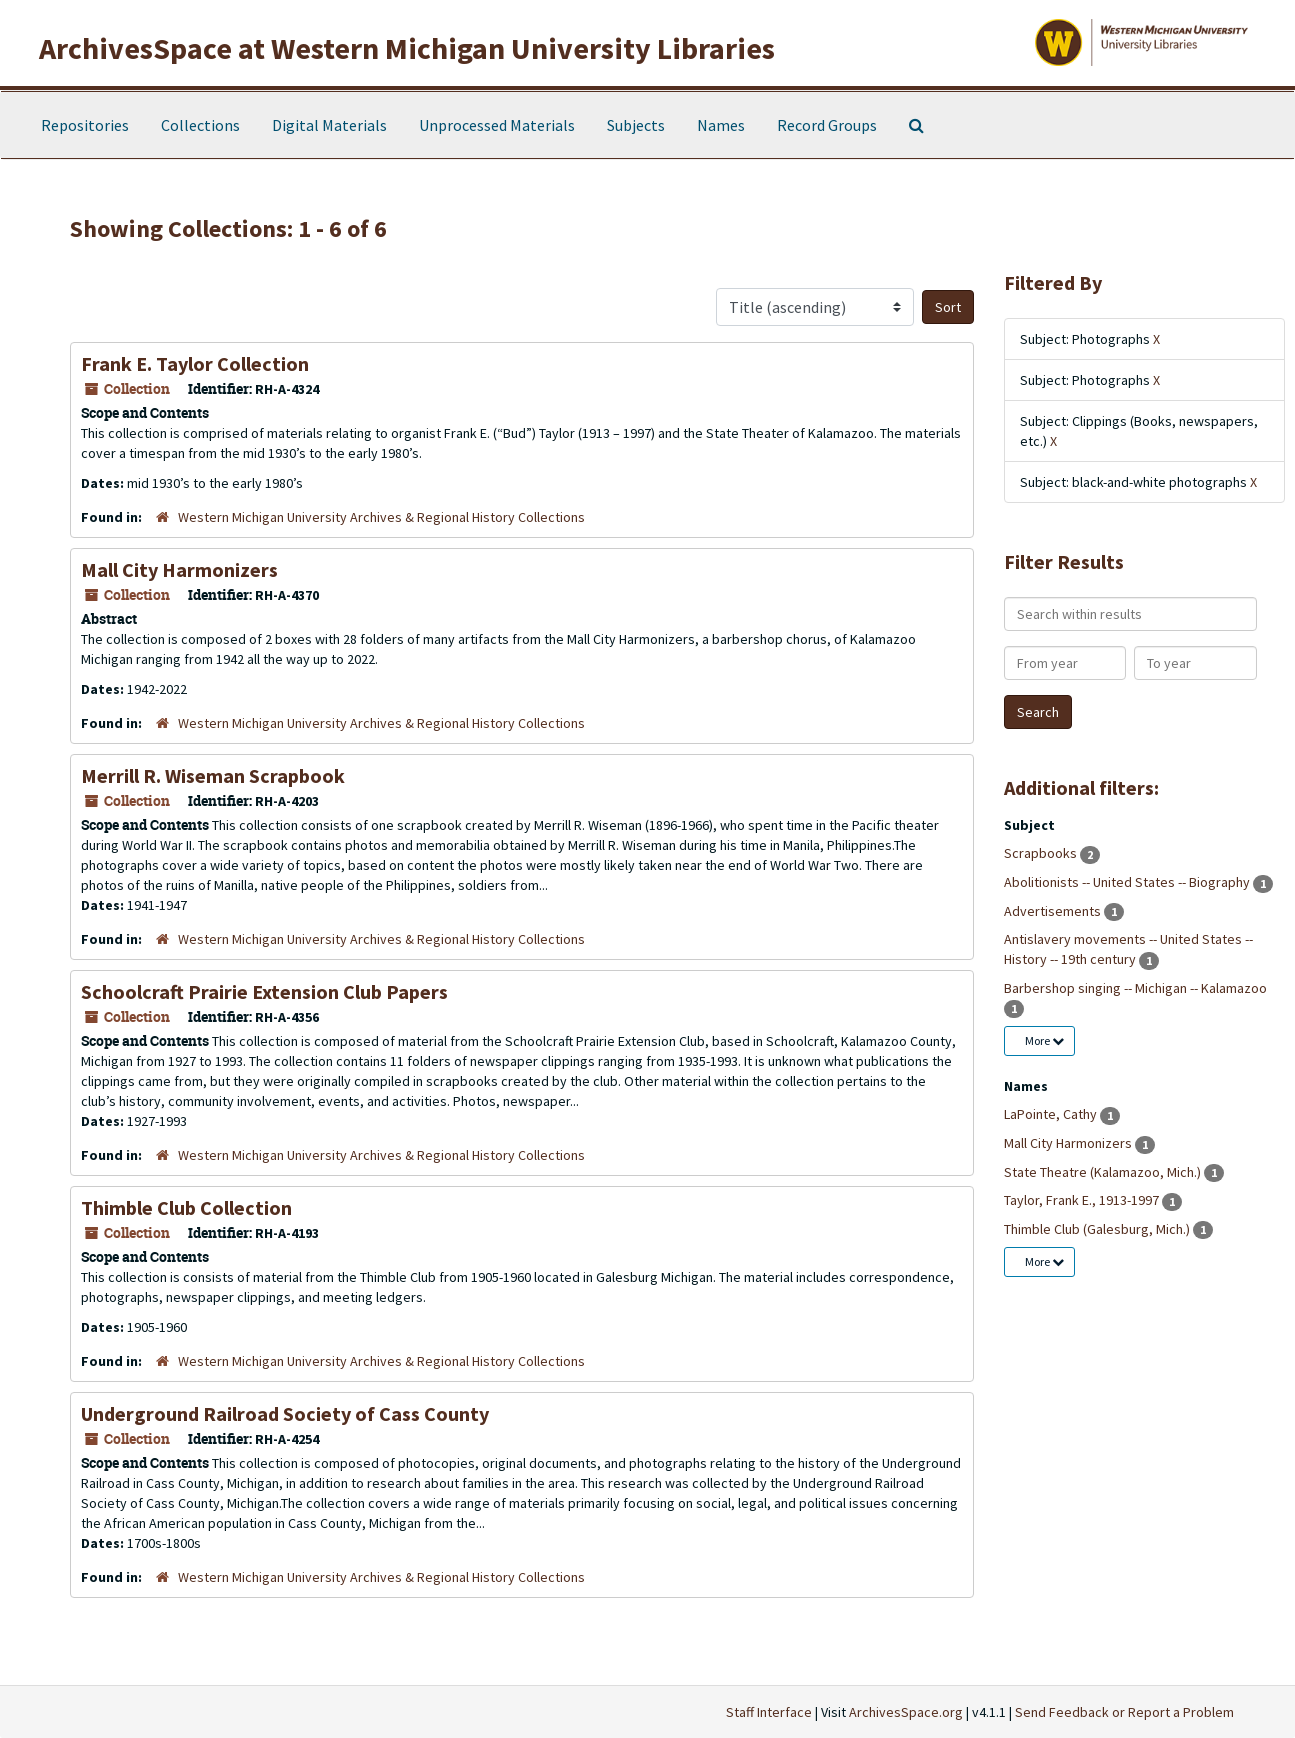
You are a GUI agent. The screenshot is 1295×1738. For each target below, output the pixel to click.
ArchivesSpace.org (906, 1712)
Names (721, 125)
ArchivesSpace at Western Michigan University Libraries (407, 48)
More (1044, 1040)
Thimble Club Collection (186, 1207)
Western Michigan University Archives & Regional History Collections (381, 517)
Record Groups (827, 125)
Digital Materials (329, 125)
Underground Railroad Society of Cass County (285, 1413)
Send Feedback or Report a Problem (1124, 1712)
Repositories (85, 125)
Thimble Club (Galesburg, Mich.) (1098, 1229)
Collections (200, 125)
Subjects (636, 125)
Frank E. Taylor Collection (195, 363)
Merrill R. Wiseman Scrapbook (213, 775)
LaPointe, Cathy (1052, 1114)
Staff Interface (769, 1712)
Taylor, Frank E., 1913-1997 (1083, 1200)
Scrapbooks (1042, 853)
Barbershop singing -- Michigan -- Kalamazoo (1135, 988)
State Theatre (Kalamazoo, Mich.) (1104, 1172)
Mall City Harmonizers (179, 569)
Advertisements (1054, 911)
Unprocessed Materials (497, 125)
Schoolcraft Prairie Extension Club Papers (264, 991)
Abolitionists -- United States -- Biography (1128, 882)
